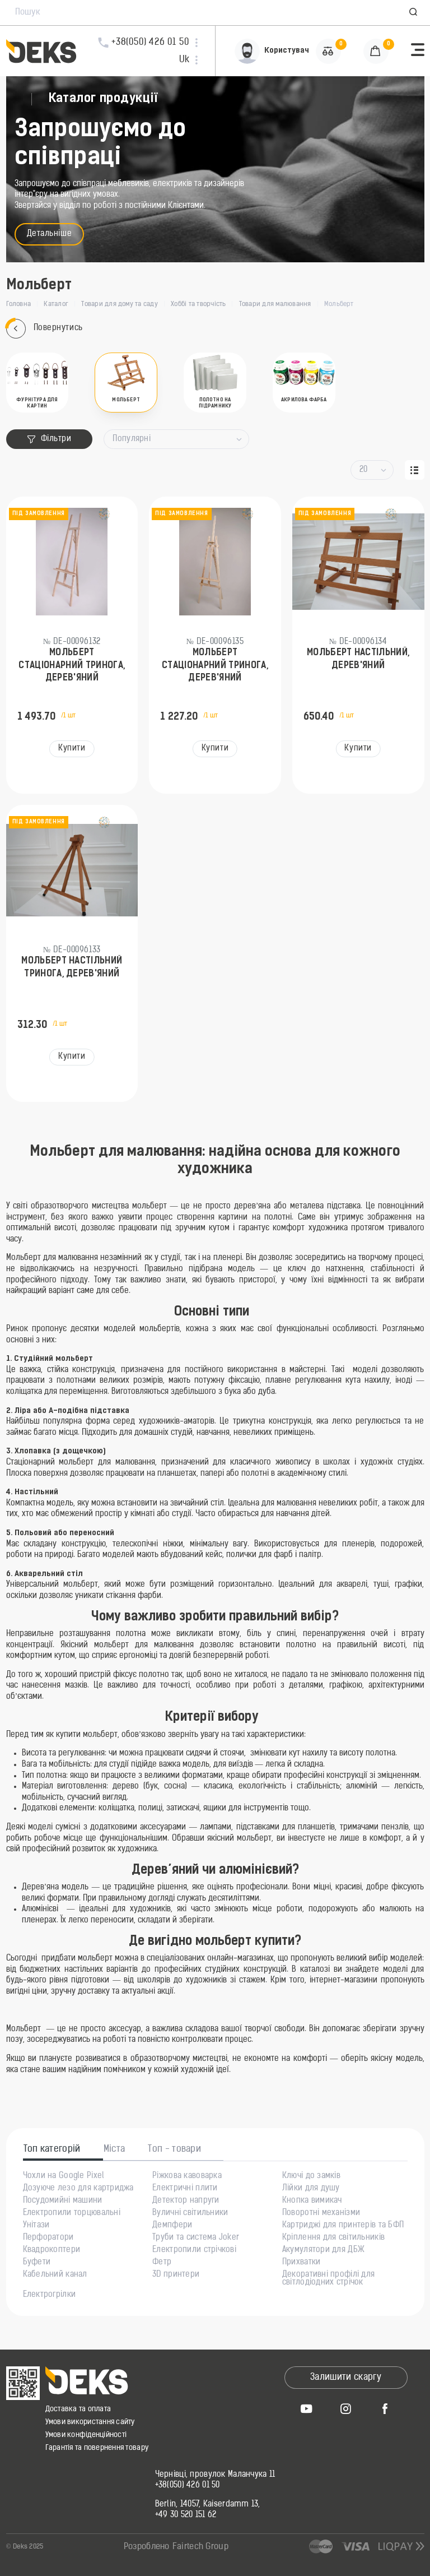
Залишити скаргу (345, 2377)
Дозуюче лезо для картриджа (78, 2189)
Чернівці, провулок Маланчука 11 (215, 2475)
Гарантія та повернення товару (97, 2448)
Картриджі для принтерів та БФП (343, 2226)
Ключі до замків (311, 2176)
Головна (18, 304)
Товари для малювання (275, 304)
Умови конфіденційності (86, 2435)
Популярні (132, 439)
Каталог (56, 304)
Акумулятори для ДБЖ (323, 2250)
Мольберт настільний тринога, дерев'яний (71, 967)
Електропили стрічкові (194, 2250)
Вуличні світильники (190, 2213)
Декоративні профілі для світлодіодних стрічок (328, 2279)
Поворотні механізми (321, 2213)
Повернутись (44, 329)
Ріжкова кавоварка (187, 2176)
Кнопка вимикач (312, 2201)
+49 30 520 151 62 (186, 2515)
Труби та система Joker (195, 2238)
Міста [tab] (114, 2149)
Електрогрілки (49, 2295)
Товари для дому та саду (119, 304)
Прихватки (301, 2263)
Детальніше (49, 234)
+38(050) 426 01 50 (187, 2486)
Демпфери (172, 2226)
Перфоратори (48, 2238)
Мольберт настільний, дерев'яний (358, 659)
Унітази (36, 2226)
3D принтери (175, 2275)
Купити (71, 748)
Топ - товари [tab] (174, 2149)
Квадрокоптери (52, 2250)
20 (363, 470)
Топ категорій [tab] (52, 2149)
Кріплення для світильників (333, 2238)
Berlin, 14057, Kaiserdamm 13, (207, 2505)
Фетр (161, 2263)
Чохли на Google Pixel (64, 2176)
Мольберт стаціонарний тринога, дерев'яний (71, 665)
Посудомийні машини (62, 2201)
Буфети (37, 2263)
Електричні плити (184, 2189)
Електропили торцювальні (71, 2213)
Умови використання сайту (90, 2422)
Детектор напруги (185, 2201)
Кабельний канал (55, 2275)
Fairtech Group (200, 2547)
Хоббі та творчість (198, 304)
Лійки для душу (311, 2189)
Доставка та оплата (78, 2409)
